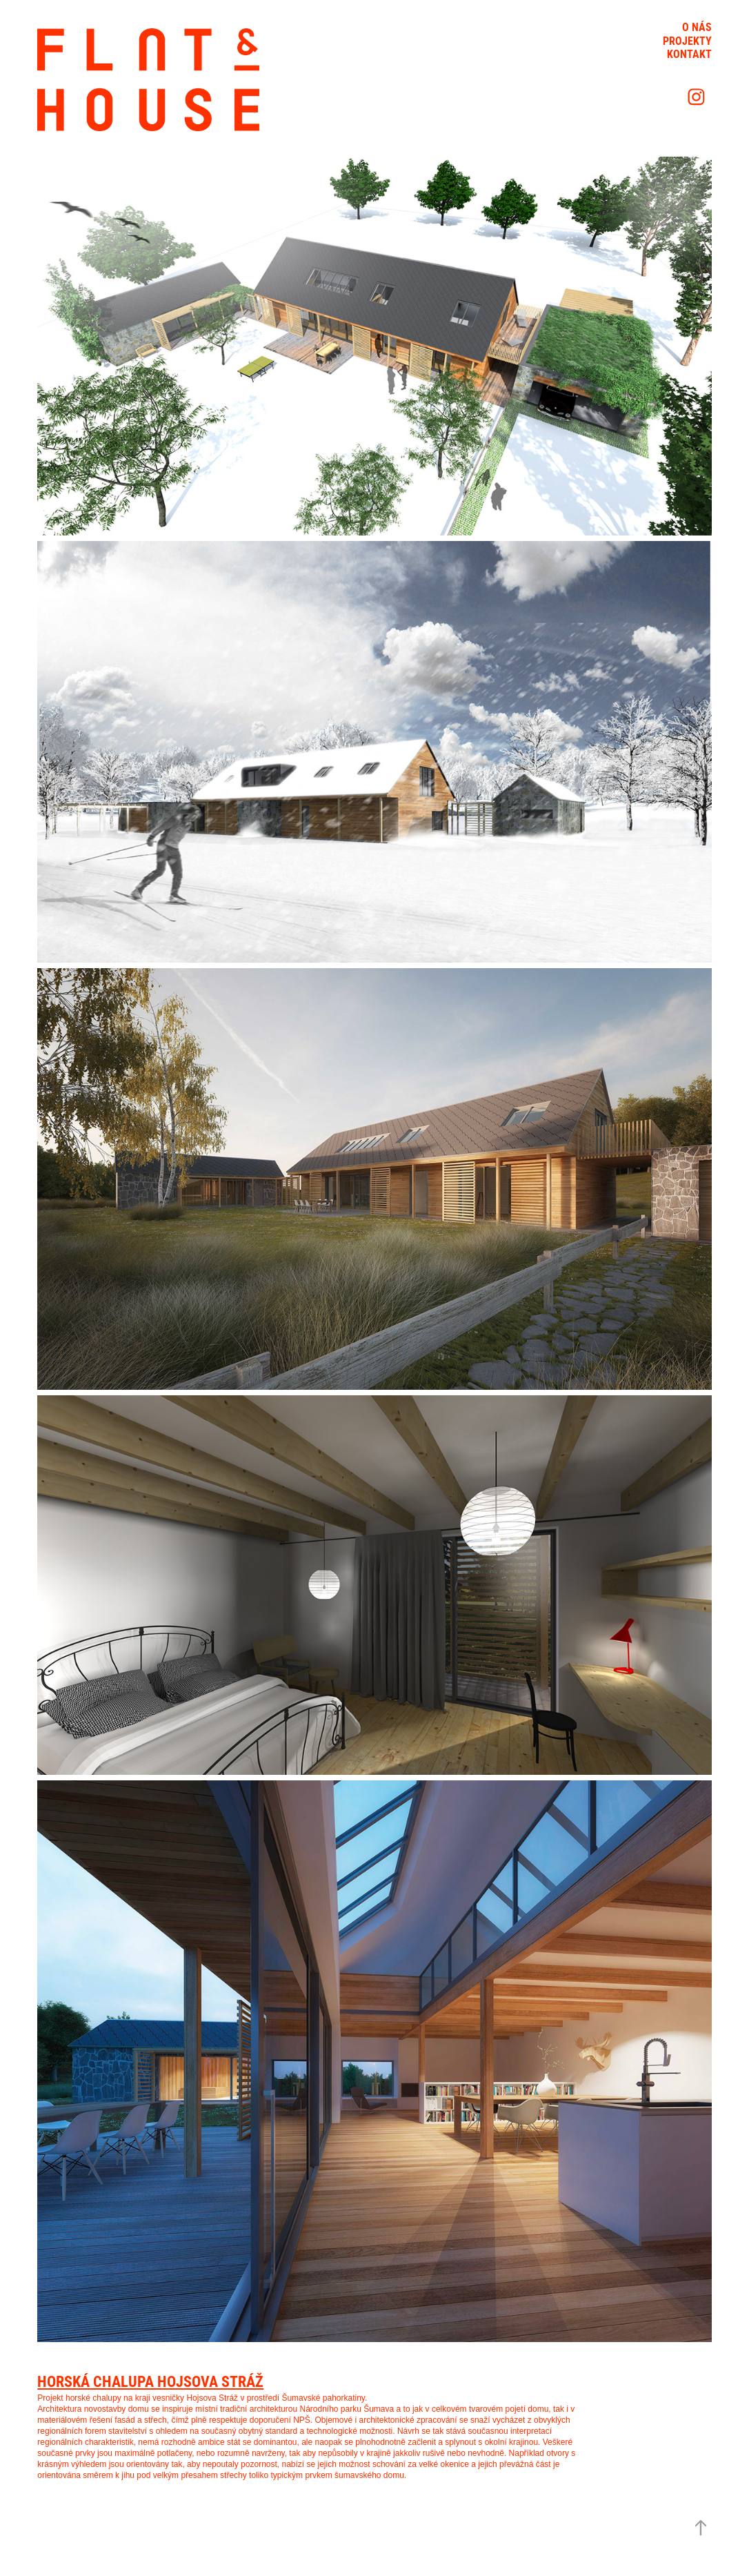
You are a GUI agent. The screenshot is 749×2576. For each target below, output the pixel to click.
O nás (697, 26)
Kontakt (689, 53)
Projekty (687, 40)
